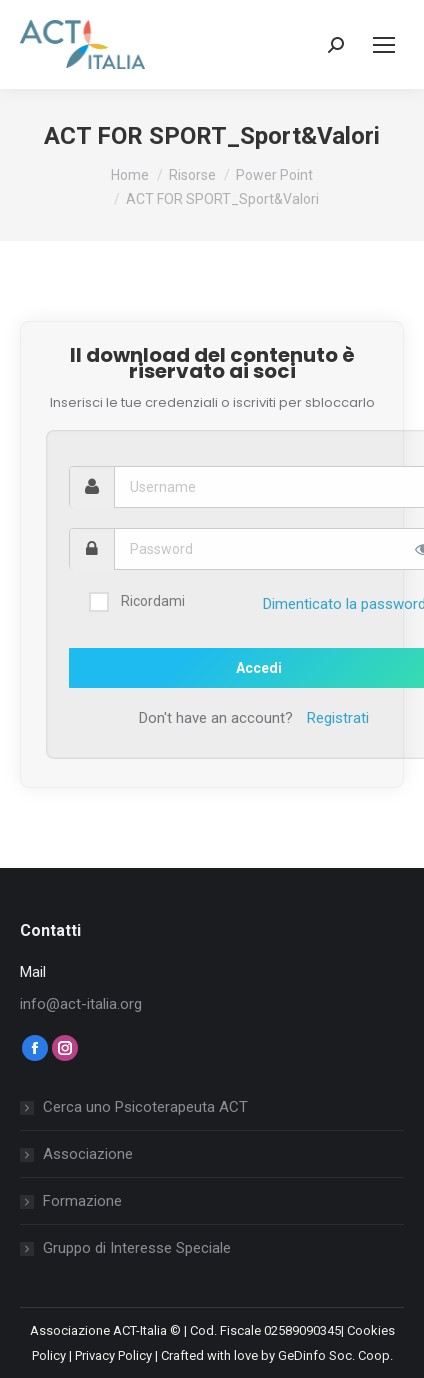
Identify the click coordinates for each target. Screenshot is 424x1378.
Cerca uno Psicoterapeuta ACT (145, 1107)
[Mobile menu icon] (384, 45)
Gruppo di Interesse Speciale (137, 1248)
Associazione (88, 1154)
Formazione (82, 1201)
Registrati (338, 718)
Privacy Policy (113, 1355)
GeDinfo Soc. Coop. (335, 1355)
